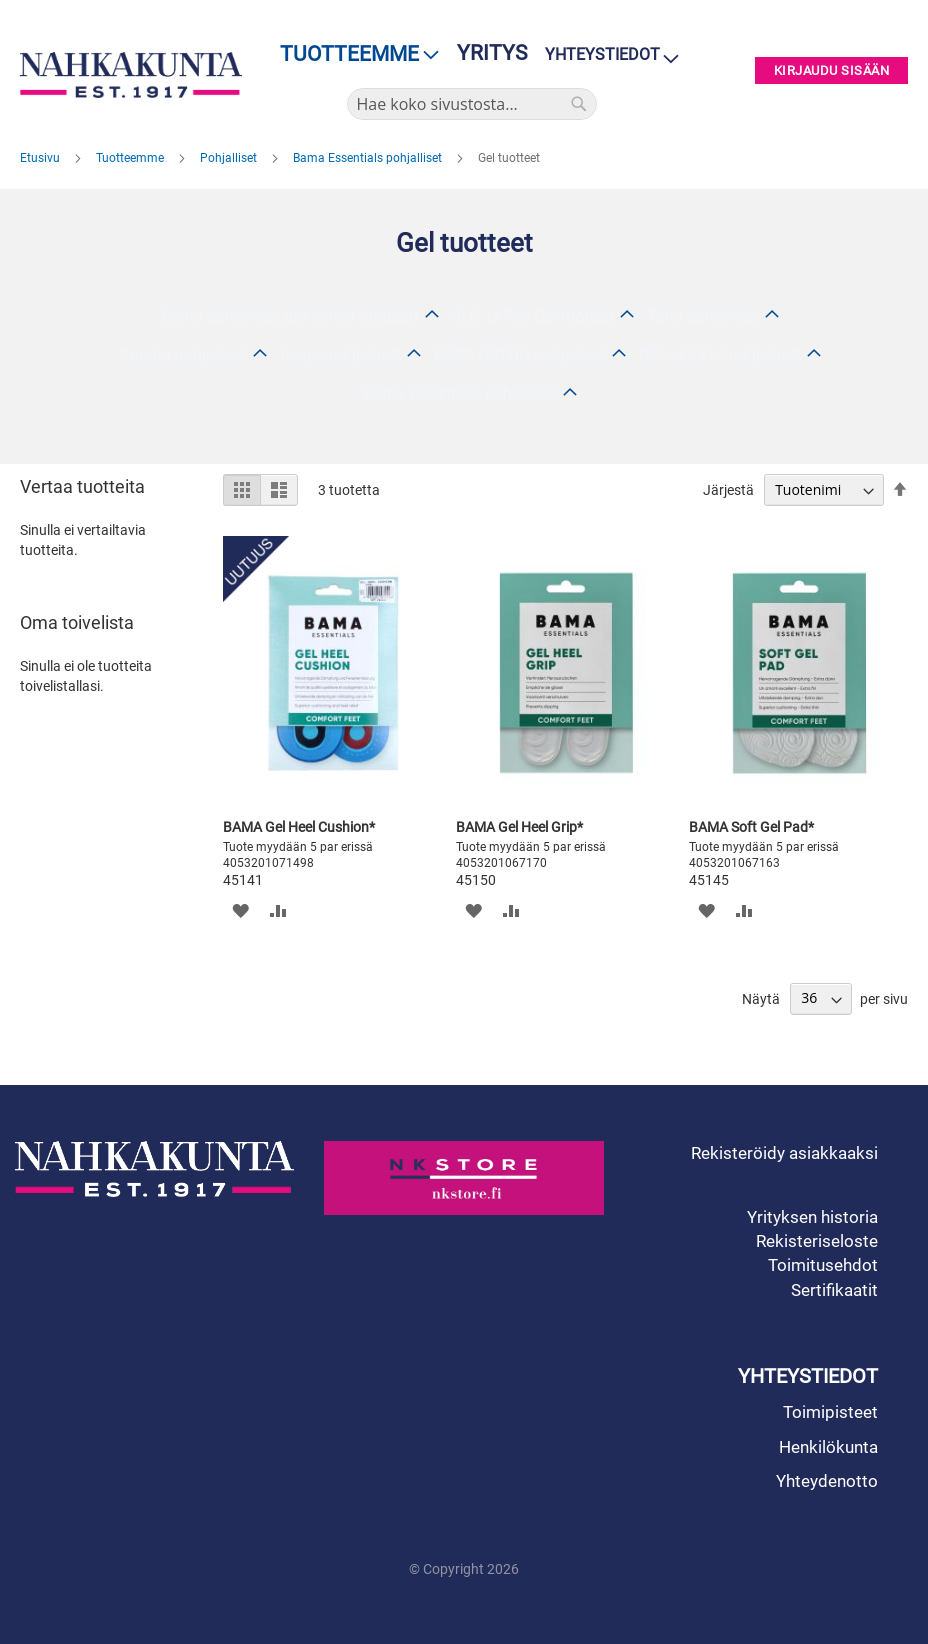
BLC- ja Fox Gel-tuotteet (533, 316)
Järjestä (728, 490)
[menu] (353, 54)
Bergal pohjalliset (341, 354)
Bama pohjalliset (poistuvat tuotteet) (290, 316)
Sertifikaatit (834, 1290)
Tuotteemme (131, 158)
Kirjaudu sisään (832, 70)
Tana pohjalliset (703, 316)
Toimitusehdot (823, 1265)
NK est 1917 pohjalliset (720, 354)
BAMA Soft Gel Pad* (751, 827)
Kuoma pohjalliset (184, 354)
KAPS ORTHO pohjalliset (520, 354)
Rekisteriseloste (817, 1241)
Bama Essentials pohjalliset (369, 158)
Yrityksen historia (812, 1217)
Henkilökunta (828, 1447)
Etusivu (41, 158)
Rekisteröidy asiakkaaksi (784, 1153)
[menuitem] (353, 54)
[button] (240, 910)
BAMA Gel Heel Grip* (519, 827)
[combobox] (472, 104)
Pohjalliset (230, 158)
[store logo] (131, 74)
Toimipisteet (830, 1412)
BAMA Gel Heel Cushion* (299, 827)
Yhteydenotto (827, 1481)
